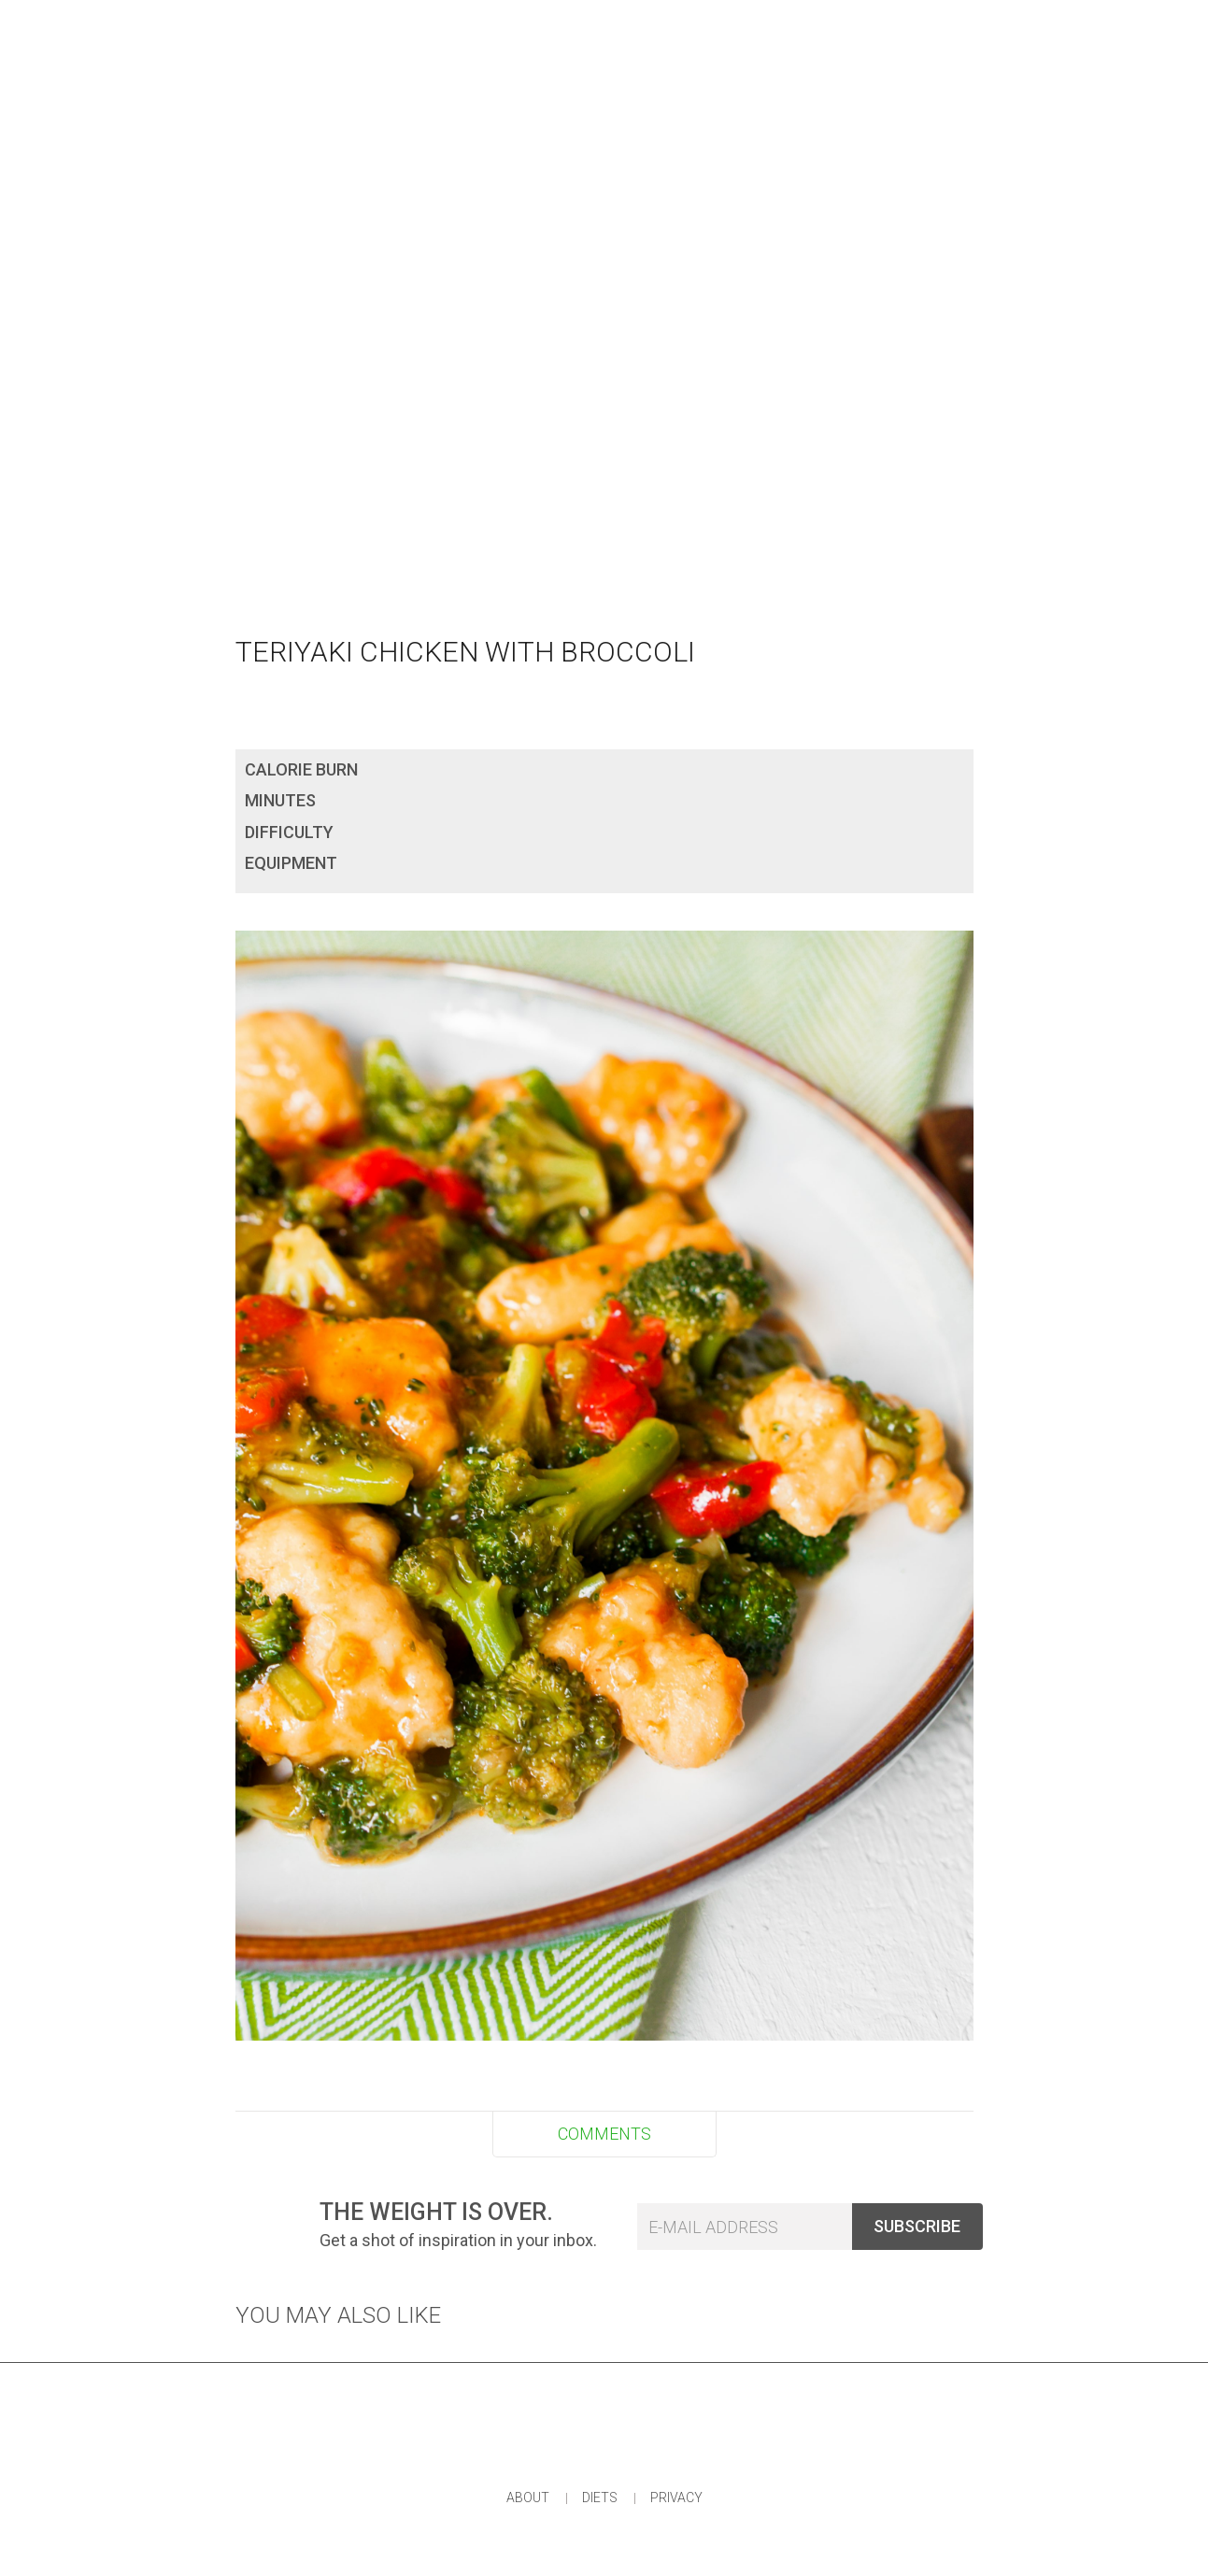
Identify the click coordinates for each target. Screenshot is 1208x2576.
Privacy (676, 2497)
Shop (724, 27)
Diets (600, 2497)
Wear (555, 27)
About (527, 2497)
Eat (476, 27)
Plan (640, 27)
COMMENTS (604, 2133)
